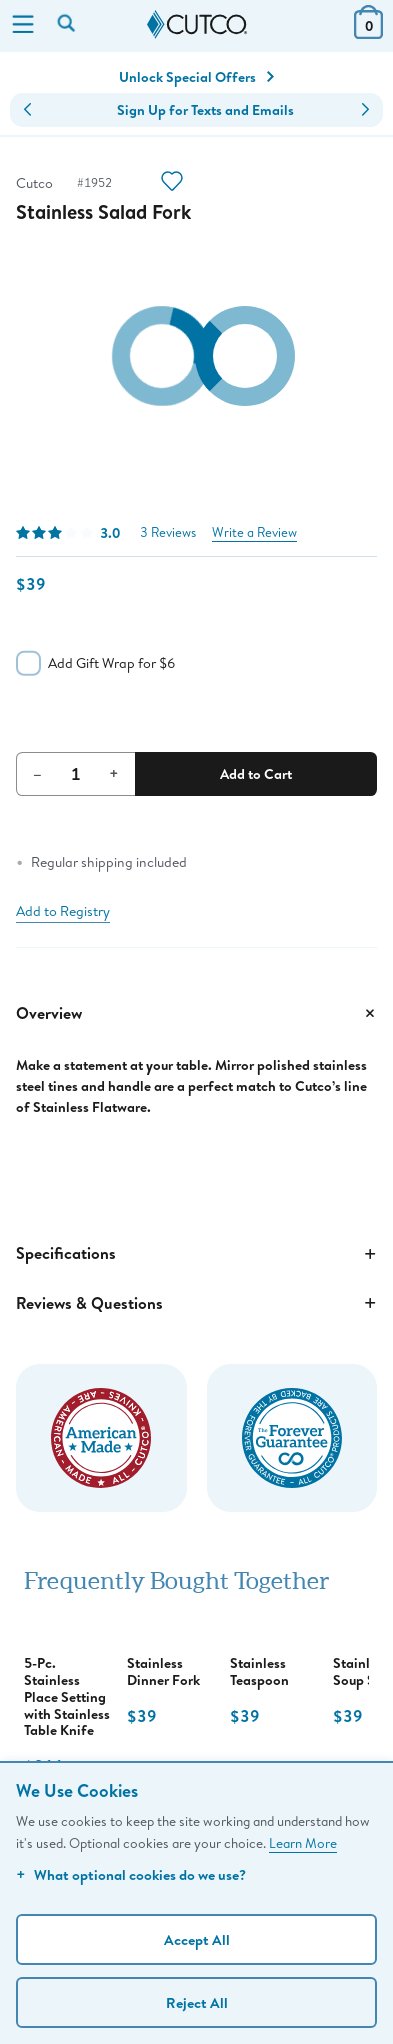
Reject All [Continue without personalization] (197, 2002)
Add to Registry (63, 911)
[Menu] (23, 26)
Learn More (303, 1843)
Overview (196, 1013)
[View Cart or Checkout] (368, 32)
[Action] (172, 183)
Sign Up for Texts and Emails (205, 110)
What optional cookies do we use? (131, 1874)
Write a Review (254, 532)
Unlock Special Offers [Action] (196, 77)
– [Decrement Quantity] (37, 773)
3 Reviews (168, 532)
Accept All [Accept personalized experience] (197, 1939)
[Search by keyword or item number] (68, 25)
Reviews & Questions (196, 1303)
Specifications (196, 1254)
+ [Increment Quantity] (114, 773)
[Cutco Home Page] (197, 25)
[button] (27, 110)
